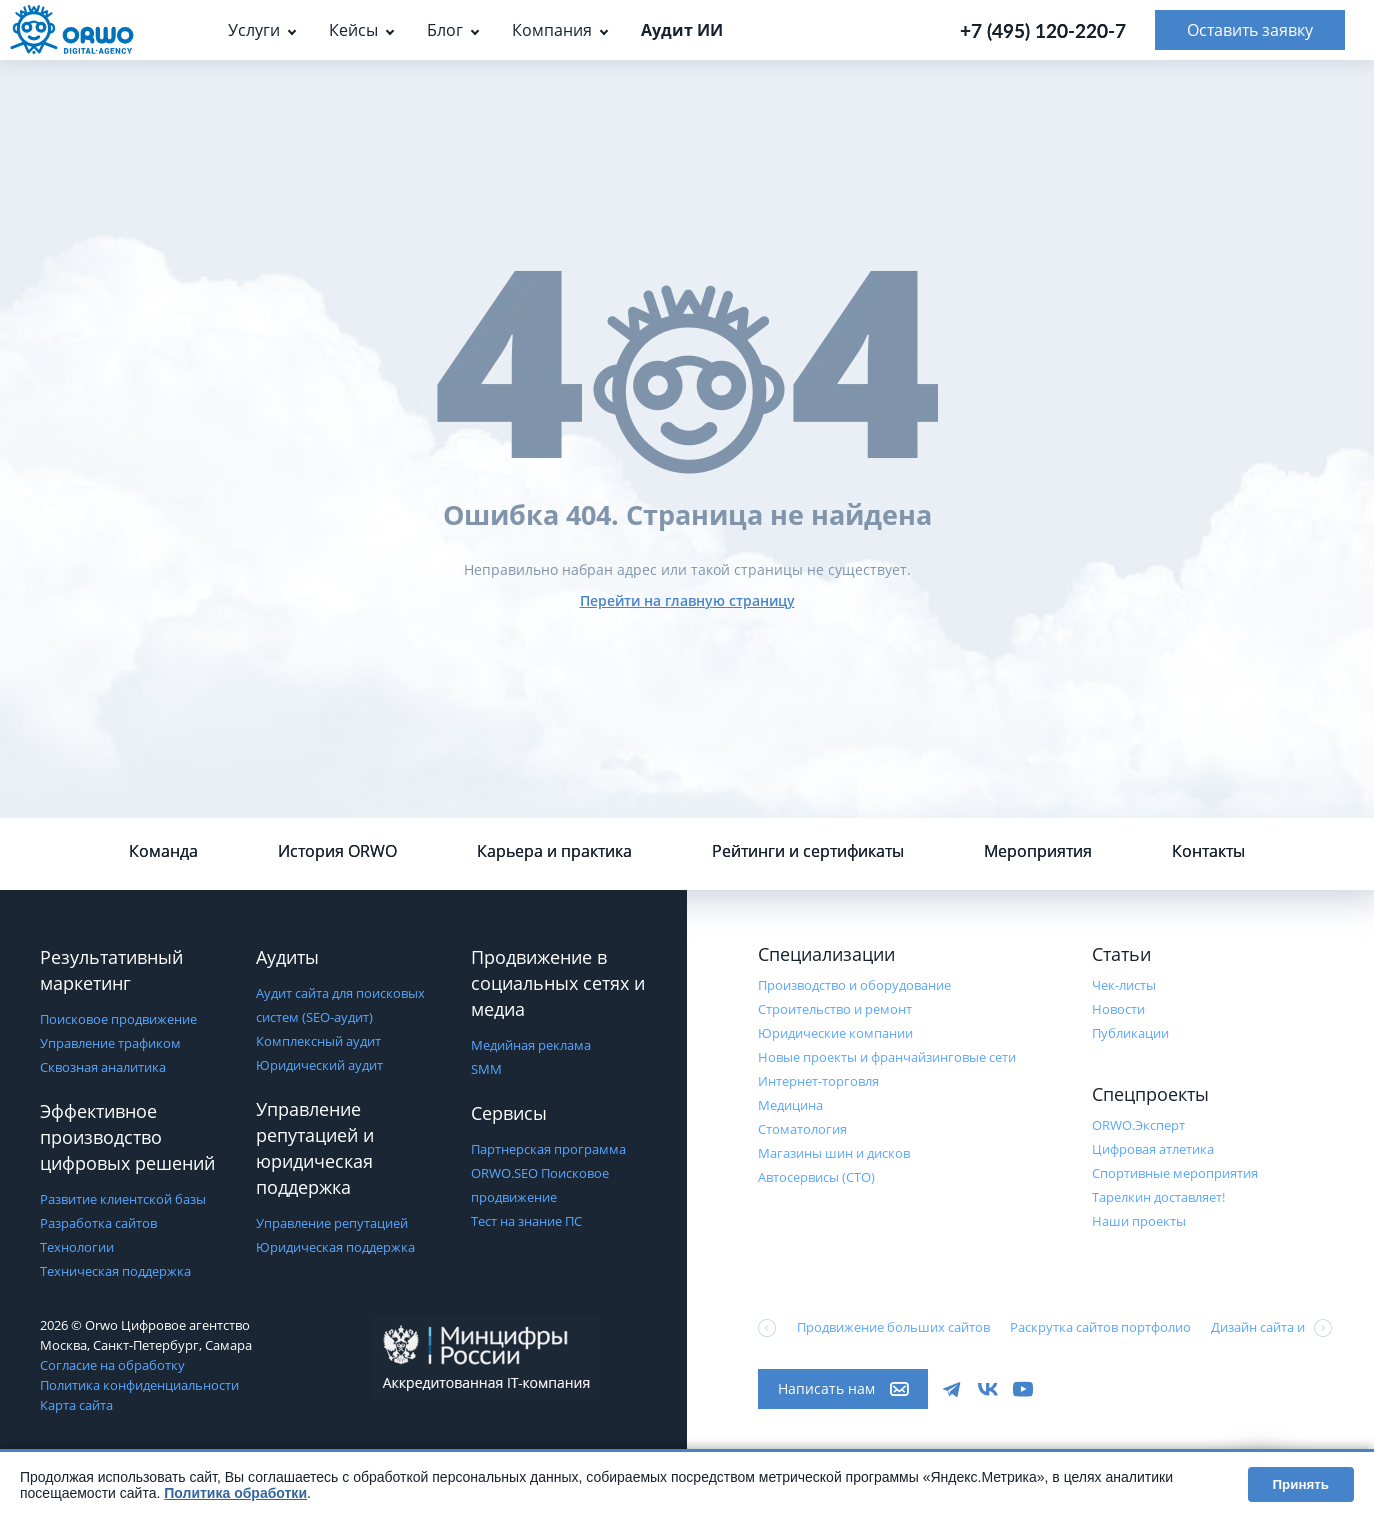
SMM (486, 1069)
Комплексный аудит (318, 1041)
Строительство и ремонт (835, 1009)
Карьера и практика (554, 851)
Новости (1118, 1009)
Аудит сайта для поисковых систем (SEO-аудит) (340, 1005)
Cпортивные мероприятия (1175, 1173)
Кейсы (353, 30)
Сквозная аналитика (103, 1067)
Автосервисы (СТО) (816, 1177)
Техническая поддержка (115, 1271)
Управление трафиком (110, 1043)
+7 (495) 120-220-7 (1043, 30)
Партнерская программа (548, 1149)
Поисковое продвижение (118, 1019)
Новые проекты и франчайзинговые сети (887, 1057)
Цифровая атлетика (1153, 1149)
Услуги (254, 30)
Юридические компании (835, 1033)
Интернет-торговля (818, 1081)
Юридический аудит (319, 1065)
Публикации (1130, 1033)
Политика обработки (235, 1493)
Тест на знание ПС (526, 1221)
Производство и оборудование (854, 985)
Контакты (1208, 851)
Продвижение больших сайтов (893, 1327)
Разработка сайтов (98, 1223)
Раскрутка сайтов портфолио (1100, 1327)
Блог (445, 30)
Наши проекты (1139, 1221)
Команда (163, 851)
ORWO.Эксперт (1138, 1125)
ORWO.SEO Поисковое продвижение (540, 1185)
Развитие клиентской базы (123, 1199)
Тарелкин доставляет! (1158, 1197)
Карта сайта (76, 1405)
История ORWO (337, 851)
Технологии (77, 1247)
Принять (1301, 1484)
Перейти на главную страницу (687, 600)
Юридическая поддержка (335, 1247)
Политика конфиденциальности (139, 1385)
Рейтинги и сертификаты (808, 851)
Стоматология (802, 1129)
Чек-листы (1124, 985)
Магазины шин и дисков (834, 1153)
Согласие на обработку (112, 1365)
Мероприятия (1038, 851)
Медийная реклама (531, 1045)
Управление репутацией (332, 1223)
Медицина (790, 1105)
